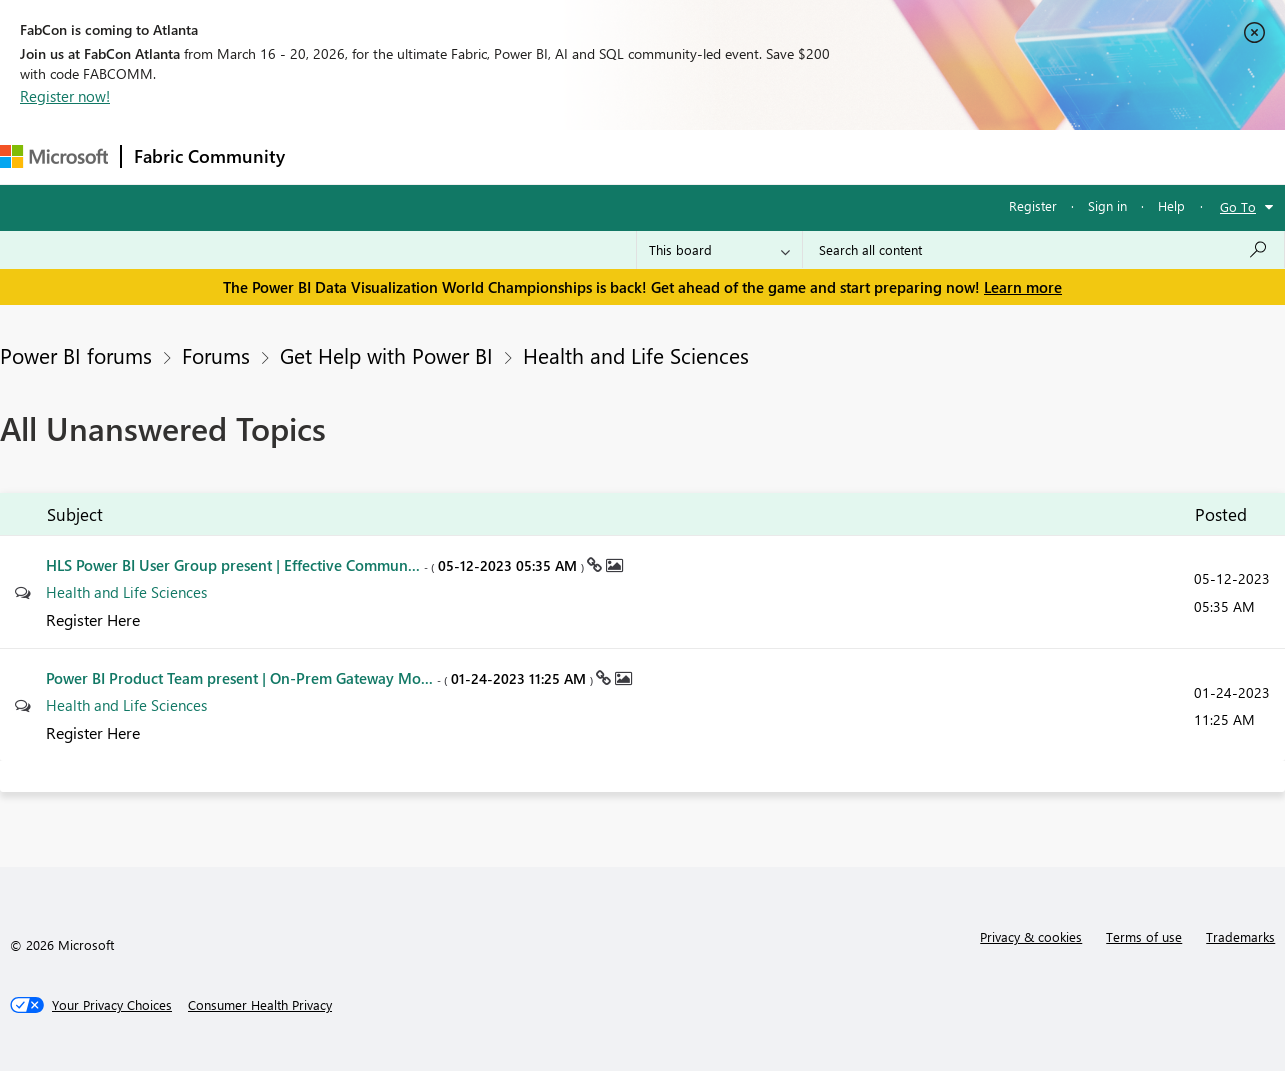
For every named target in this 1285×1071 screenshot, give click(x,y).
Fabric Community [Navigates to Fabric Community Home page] (209, 156)
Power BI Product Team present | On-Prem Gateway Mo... (321, 678)
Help (1171, 205)
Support (840, 156)
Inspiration (418, 156)
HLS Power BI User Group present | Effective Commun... (316, 565)
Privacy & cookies (1031, 936)
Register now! (65, 96)
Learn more (1023, 287)
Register (1033, 205)
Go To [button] (1238, 206)
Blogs (679, 156)
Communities (589, 156)
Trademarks (1240, 936)
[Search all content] (1043, 250)
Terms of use (1144, 936)
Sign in (1107, 205)
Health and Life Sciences (636, 355)
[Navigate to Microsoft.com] (54, 156)
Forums (330, 156)
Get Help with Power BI (386, 355)
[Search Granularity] (719, 250)
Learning (756, 156)
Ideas (500, 156)
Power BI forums (76, 355)
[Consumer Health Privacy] (260, 1005)
